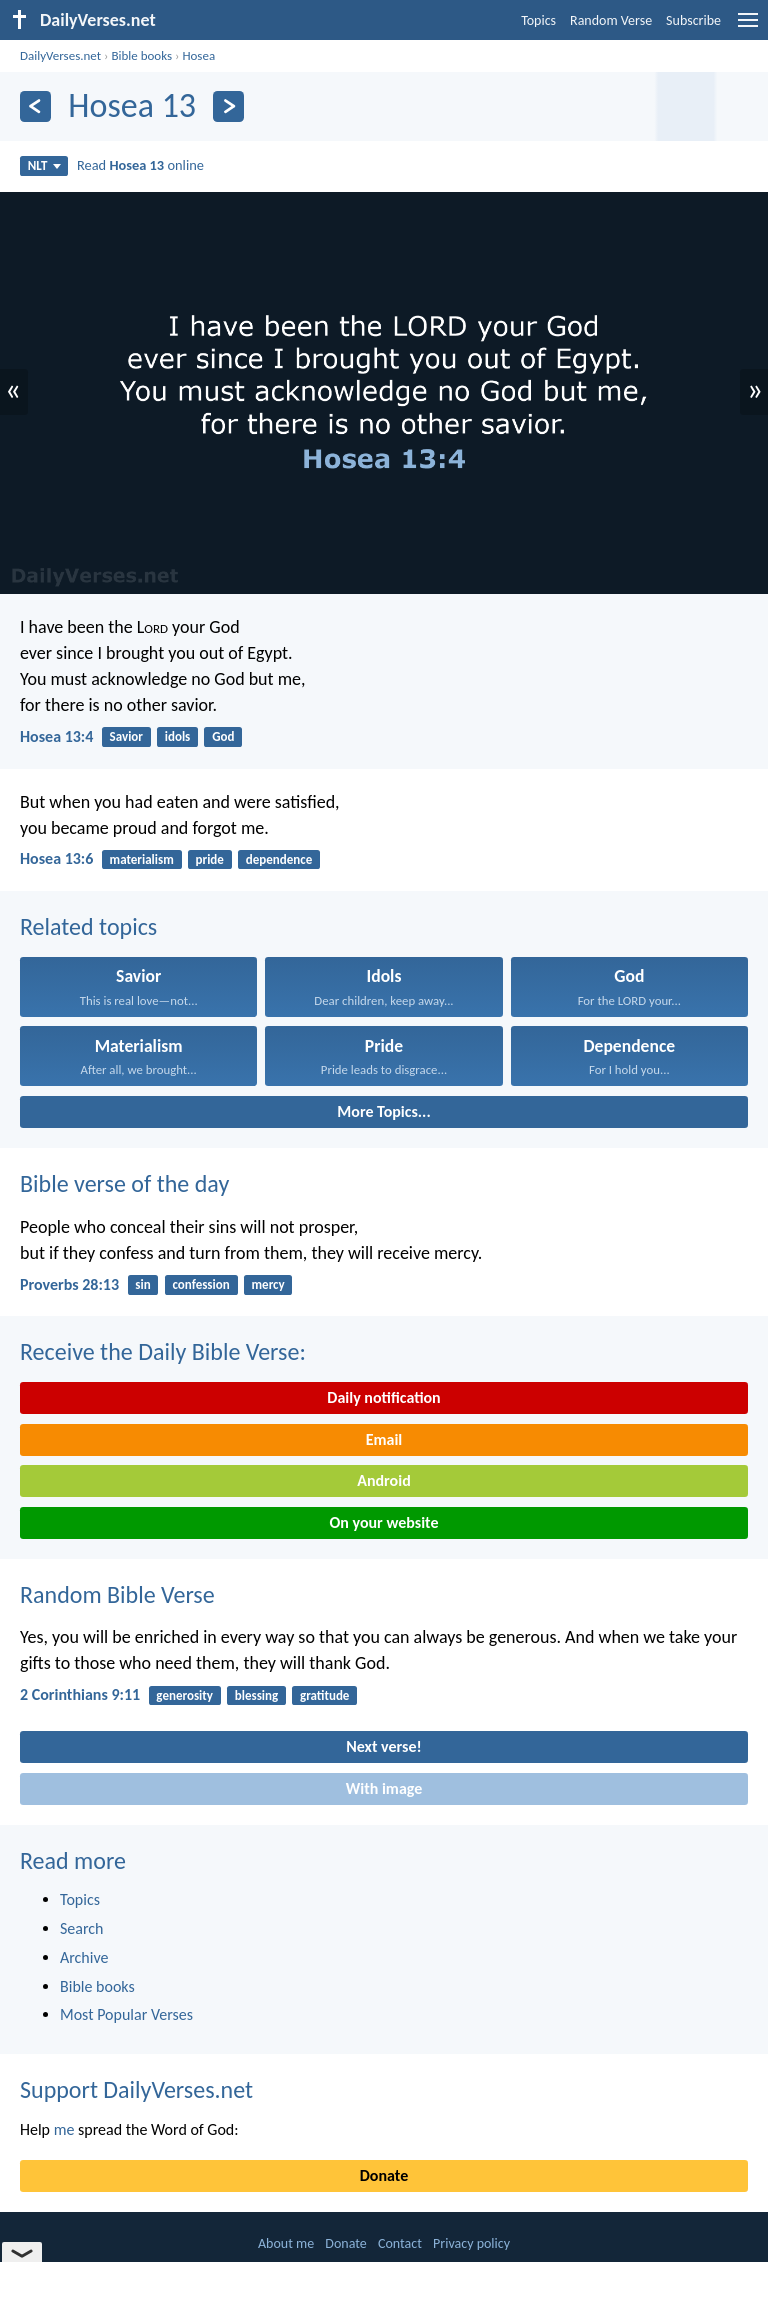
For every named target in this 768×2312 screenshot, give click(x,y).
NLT (44, 165)
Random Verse (611, 20)
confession (200, 1284)
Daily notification (383, 1397)
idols (178, 736)
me (64, 2129)
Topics (538, 20)
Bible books (141, 55)
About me (286, 2243)
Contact (400, 2243)
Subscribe (693, 20)
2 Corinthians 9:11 (80, 1694)
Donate (384, 2175)
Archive (84, 1957)
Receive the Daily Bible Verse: (163, 1351)
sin (142, 1284)
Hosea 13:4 (56, 736)
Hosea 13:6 (56, 858)
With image (384, 1788)
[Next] (228, 106)
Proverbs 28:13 (69, 1284)
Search (82, 1928)
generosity (184, 1695)
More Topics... (383, 1111)
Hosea (198, 55)
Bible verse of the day (124, 1183)
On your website (384, 1522)
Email (384, 1439)
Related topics (88, 926)
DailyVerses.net (60, 55)
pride (210, 859)
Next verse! (383, 1746)
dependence (279, 859)
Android (383, 1480)
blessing (256, 1695)
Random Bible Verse (117, 1594)
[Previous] (35, 106)
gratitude (324, 1695)
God (223, 736)
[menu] (748, 27)
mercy (268, 1284)
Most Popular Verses (126, 2014)
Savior (126, 736)
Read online (140, 165)
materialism (142, 859)
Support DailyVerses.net (136, 2089)
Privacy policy (471, 2243)
